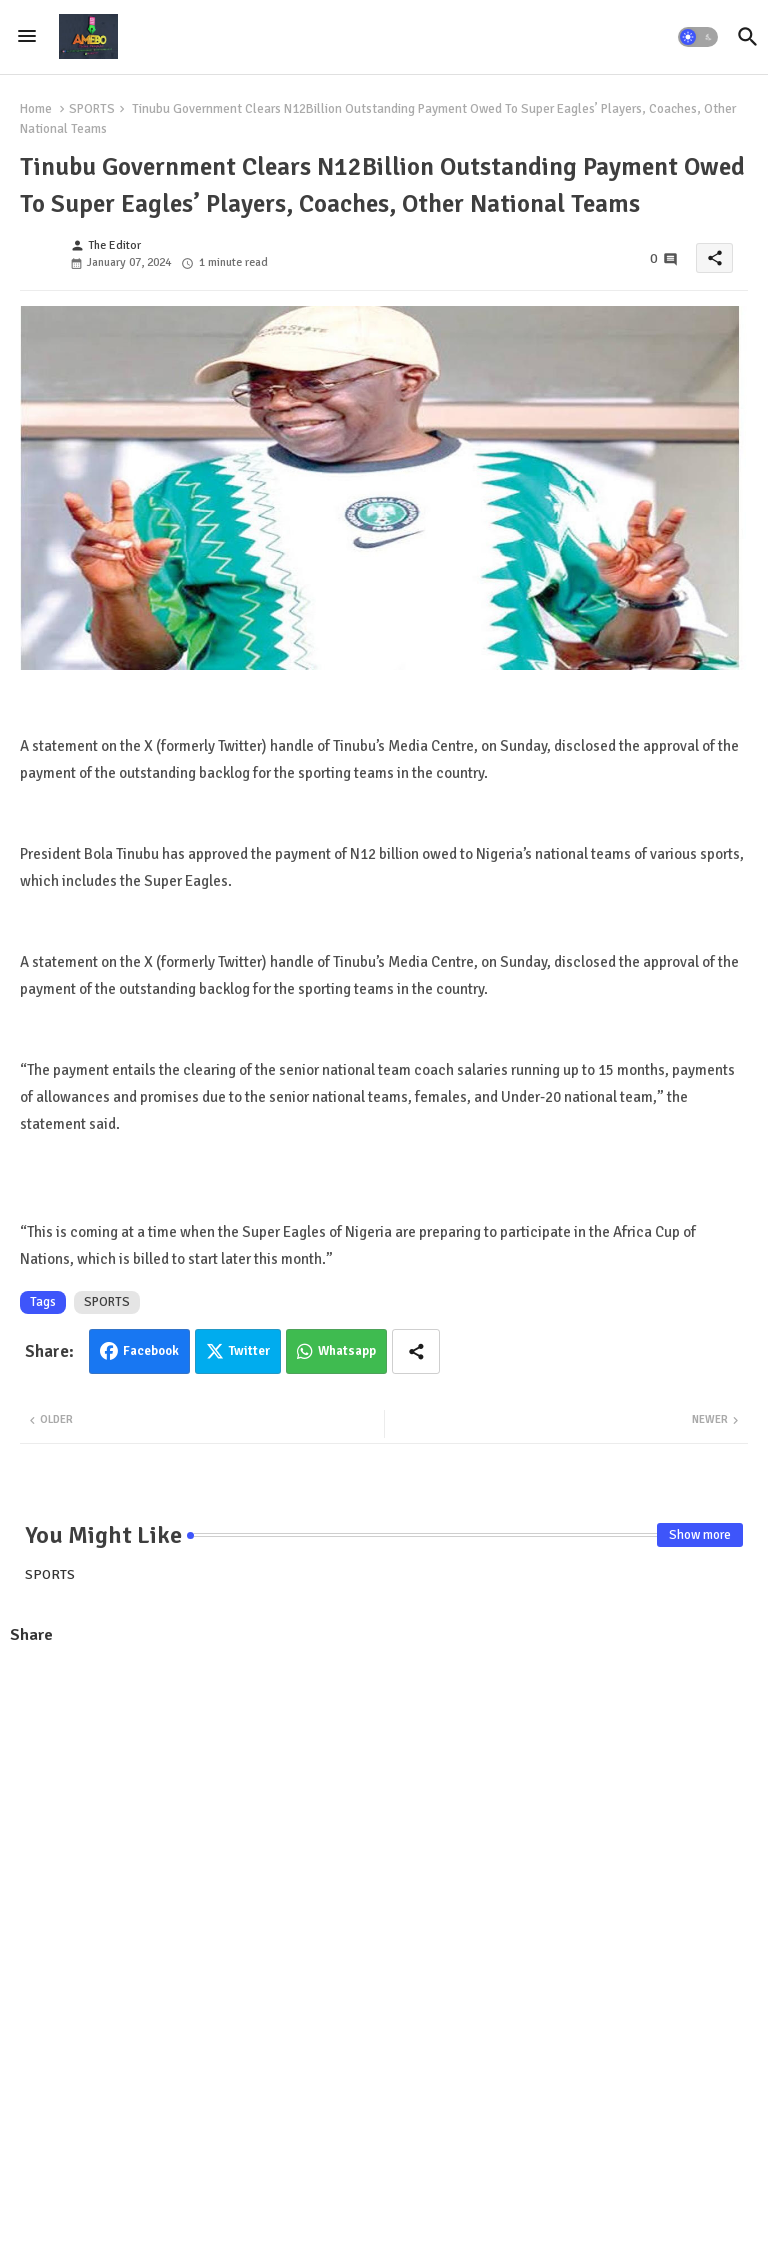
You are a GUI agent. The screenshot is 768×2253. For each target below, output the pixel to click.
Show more (700, 1535)
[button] (698, 37)
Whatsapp (347, 1351)
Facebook (151, 1351)
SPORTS (92, 109)
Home (36, 109)
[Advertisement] (384, 1807)
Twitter (249, 1351)
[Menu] (27, 37)
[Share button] (416, 1351)
